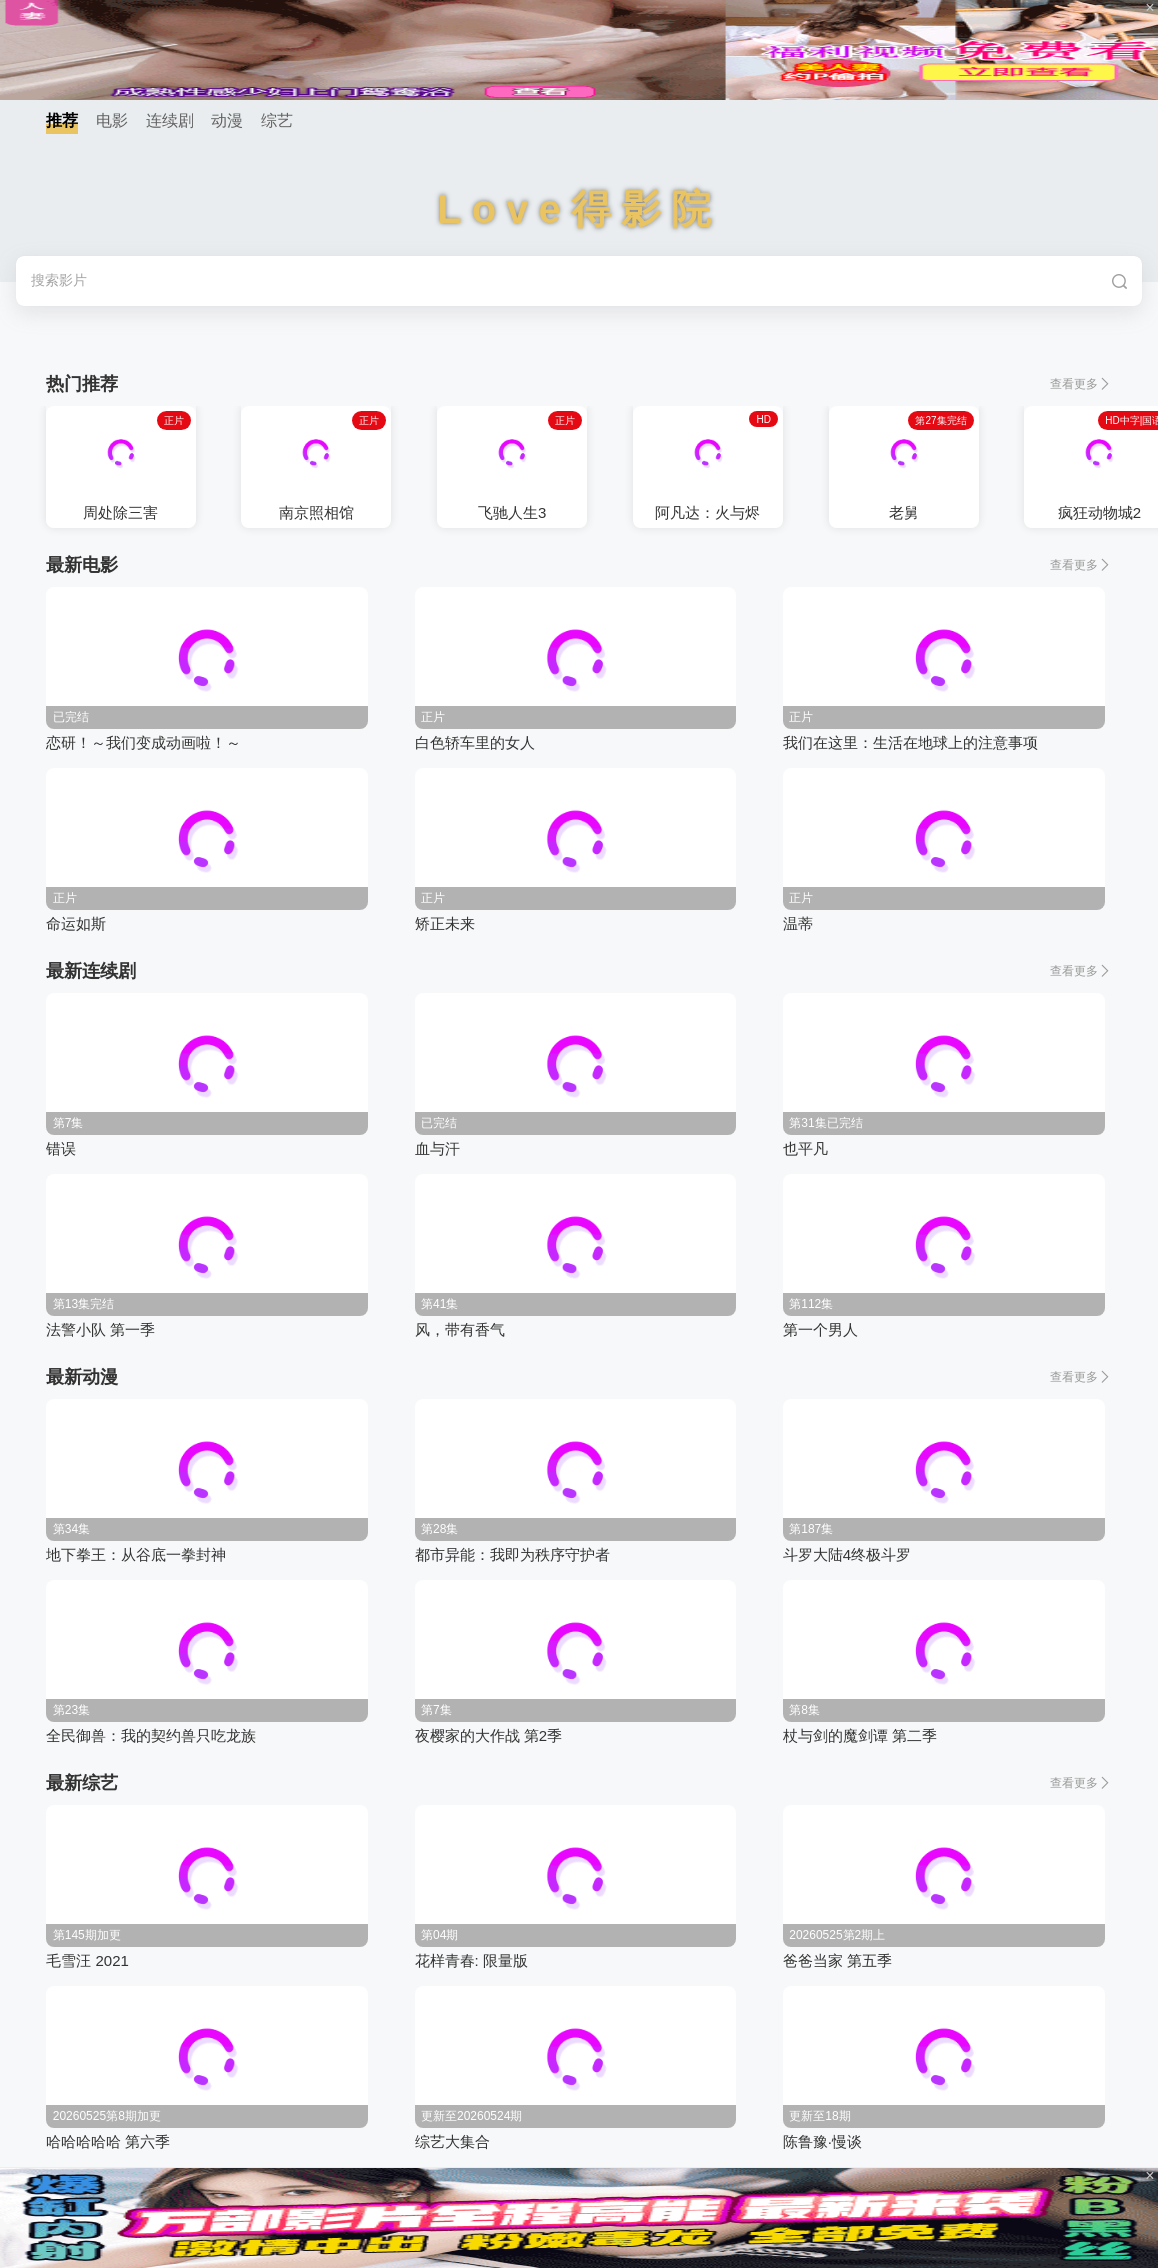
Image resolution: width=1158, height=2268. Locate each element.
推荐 (62, 120)
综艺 (277, 120)
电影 (112, 120)
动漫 (227, 120)
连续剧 (170, 120)
